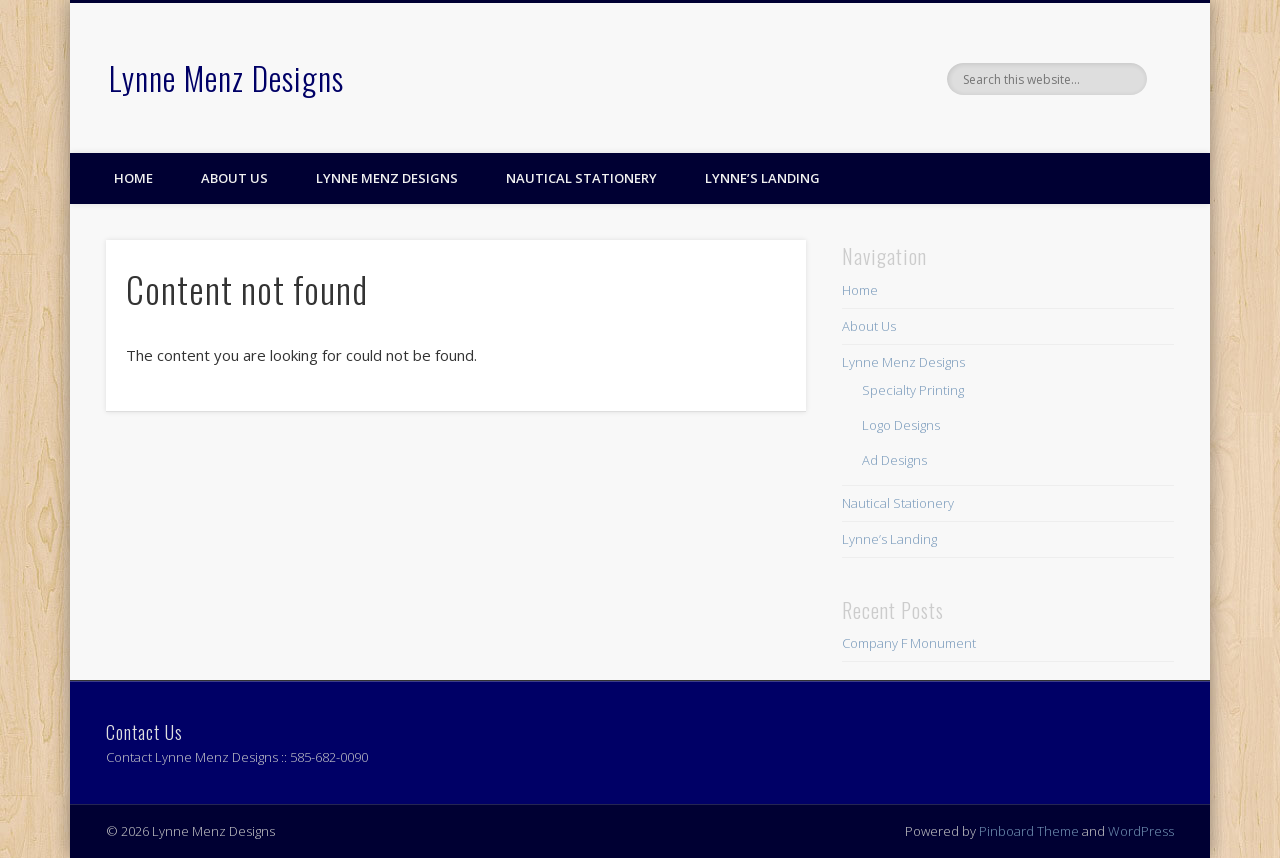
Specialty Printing (913, 390)
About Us (234, 178)
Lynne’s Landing (762, 178)
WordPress (1141, 831)
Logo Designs (901, 425)
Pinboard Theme (1029, 831)
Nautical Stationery (581, 178)
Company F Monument (909, 643)
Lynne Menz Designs (226, 77)
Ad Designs (894, 460)
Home (133, 178)
